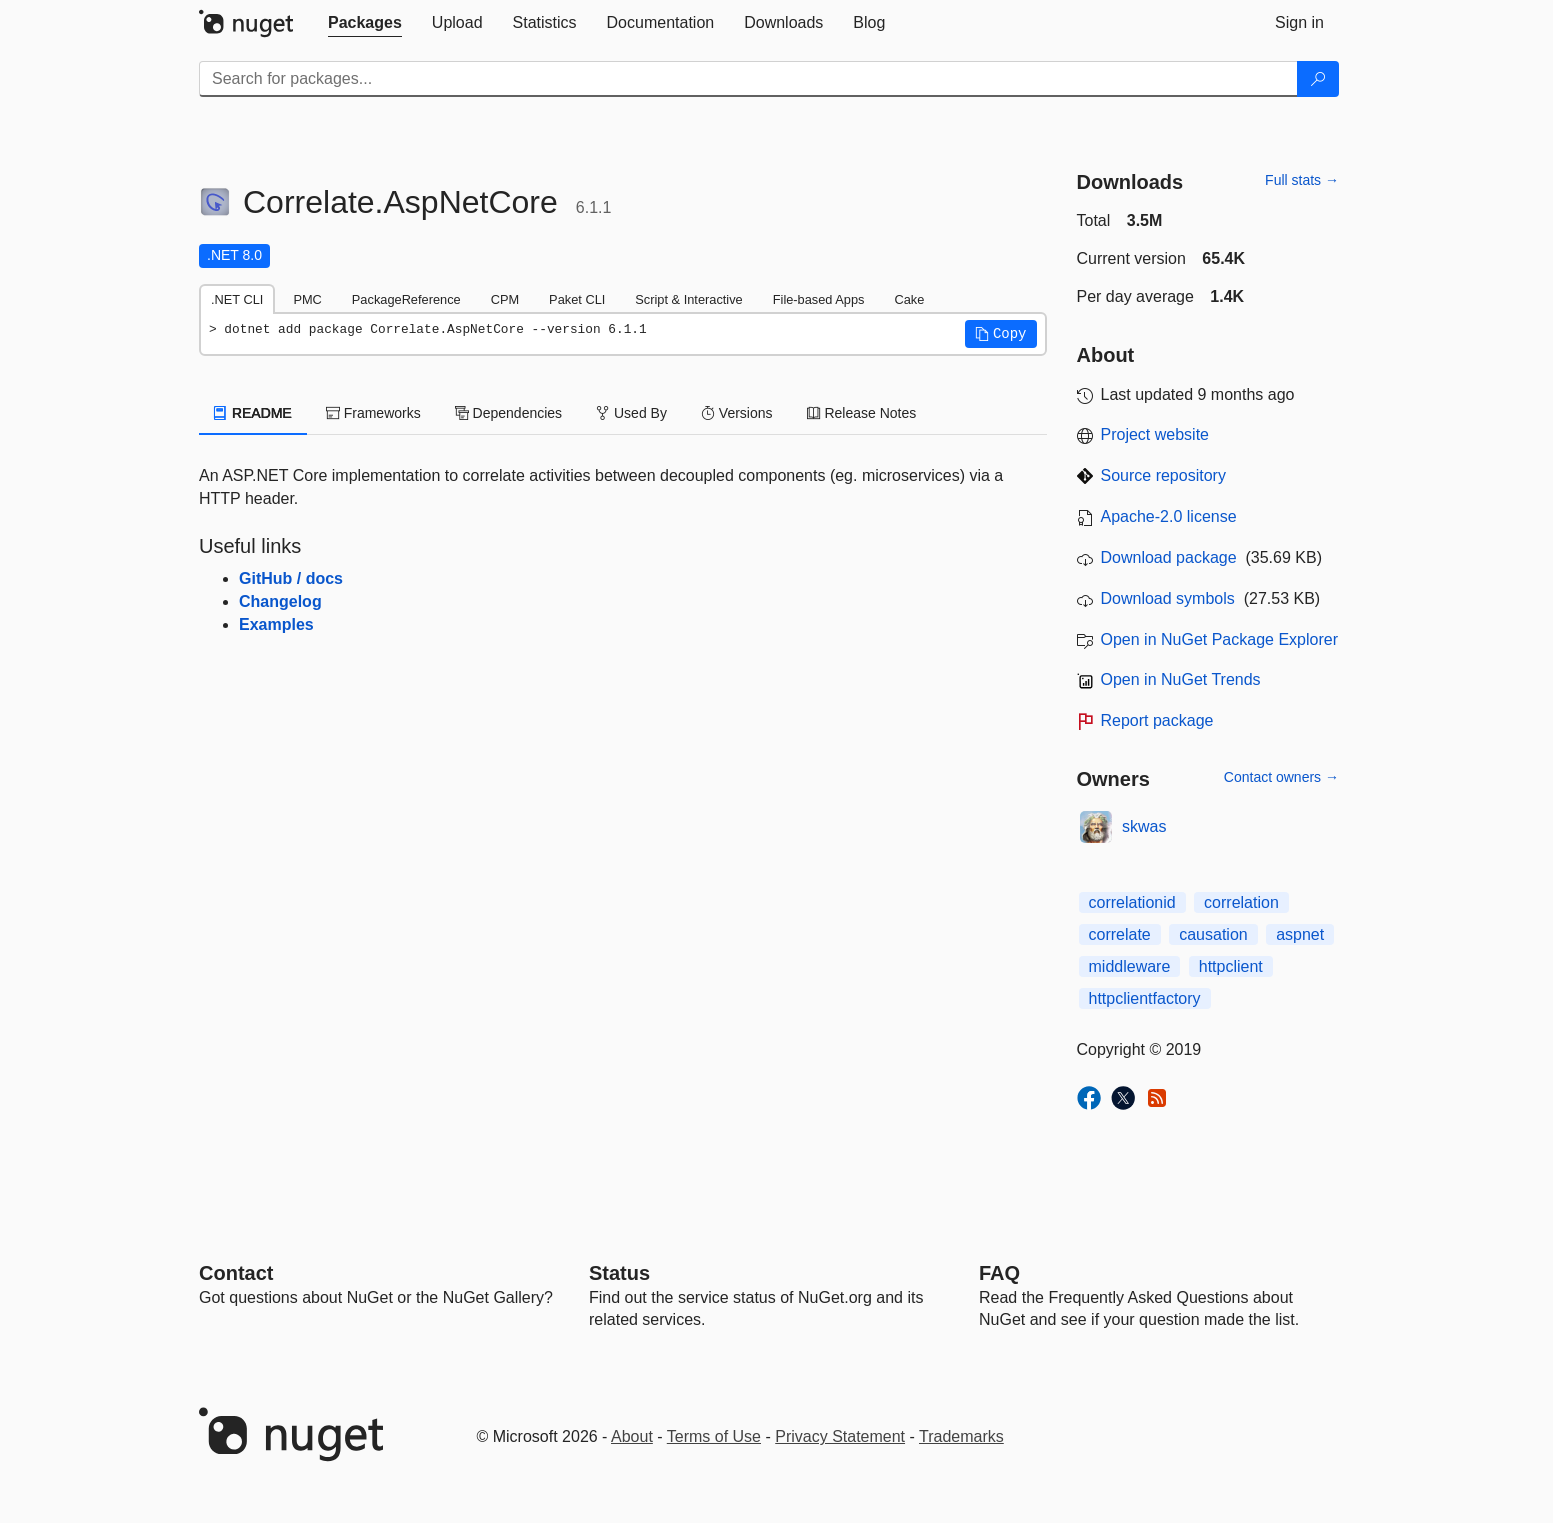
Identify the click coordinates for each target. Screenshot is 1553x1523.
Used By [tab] (631, 413)
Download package (1169, 557)
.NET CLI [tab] (237, 299)
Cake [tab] (909, 299)
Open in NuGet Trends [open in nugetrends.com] (1181, 679)
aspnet (1300, 934)
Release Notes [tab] (862, 413)
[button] (1001, 334)
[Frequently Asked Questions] (999, 1273)
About (632, 1436)
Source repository (1163, 475)
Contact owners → (1281, 777)
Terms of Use (714, 1436)
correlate (1120, 934)
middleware (1130, 966)
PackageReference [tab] (406, 299)
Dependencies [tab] (508, 413)
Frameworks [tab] (373, 413)
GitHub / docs (291, 578)
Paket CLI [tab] (577, 299)
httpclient (1231, 966)
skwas (1144, 826)
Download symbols (1168, 598)
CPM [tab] (505, 299)
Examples (276, 624)
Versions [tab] (737, 413)
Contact (236, 1273)
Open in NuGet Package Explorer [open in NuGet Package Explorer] (1219, 639)
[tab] (365, 23)
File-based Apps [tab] (819, 299)
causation (1213, 934)
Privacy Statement (840, 1436)
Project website (1155, 434)
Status (619, 1273)
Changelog (280, 601)
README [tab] (253, 413)
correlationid (1132, 902)
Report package (1157, 720)
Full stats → (1302, 180)
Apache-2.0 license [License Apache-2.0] (1169, 516)
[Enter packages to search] (748, 79)
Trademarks (961, 1436)
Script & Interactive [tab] (688, 299)
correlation (1241, 902)
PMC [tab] (307, 299)
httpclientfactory (1145, 998)
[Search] (1318, 79)
